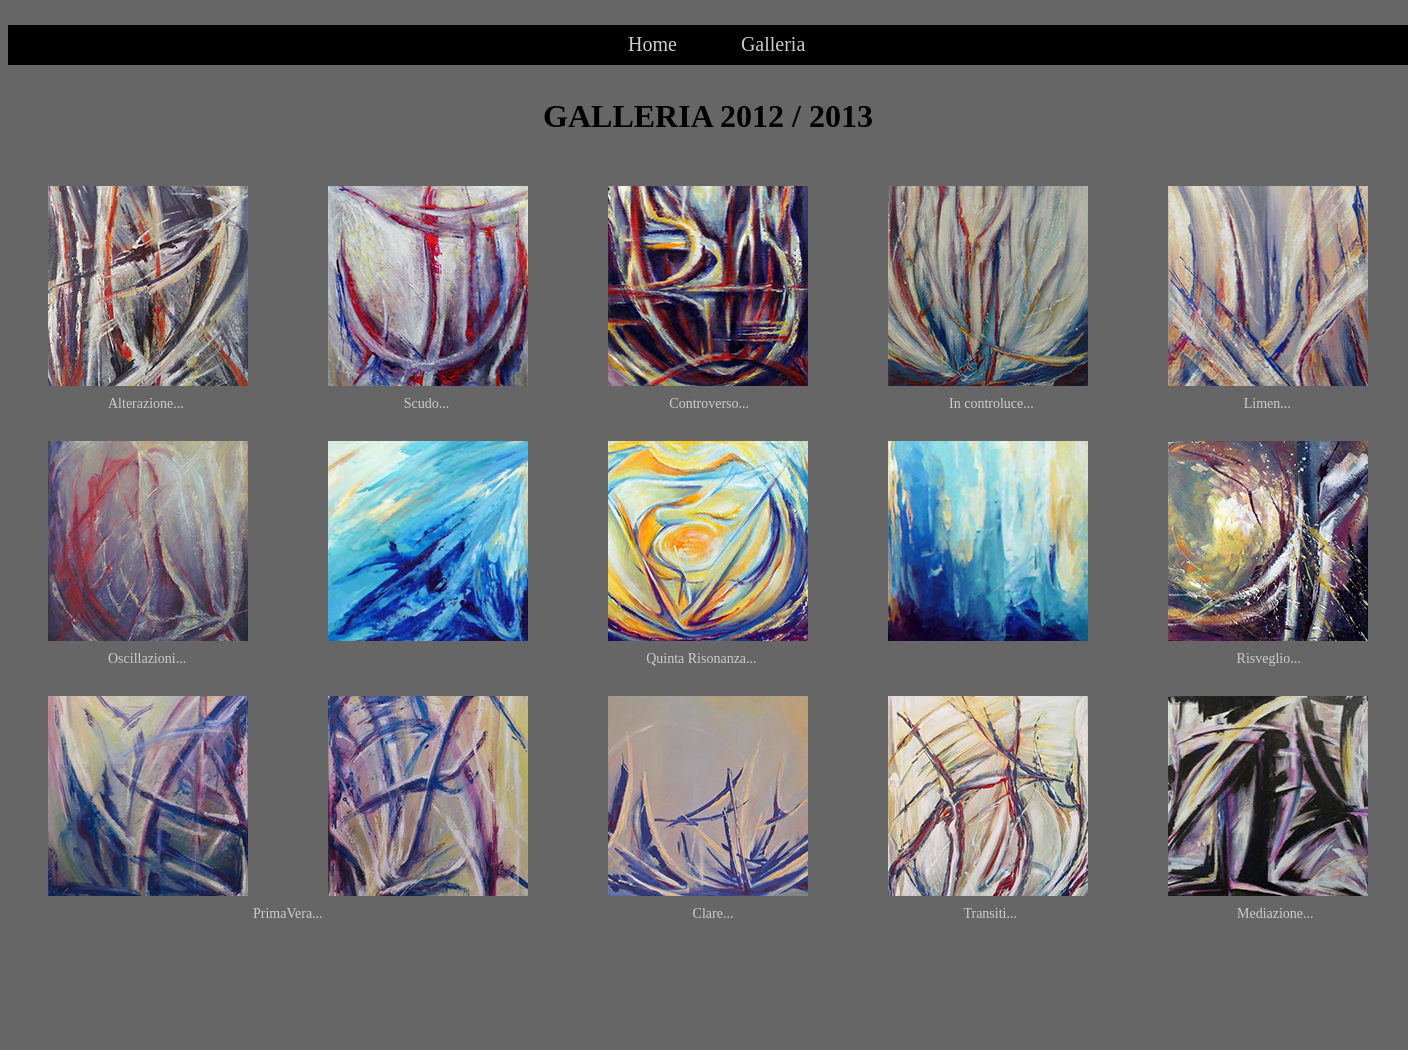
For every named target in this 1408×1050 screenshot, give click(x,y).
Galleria (773, 44)
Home (652, 44)
